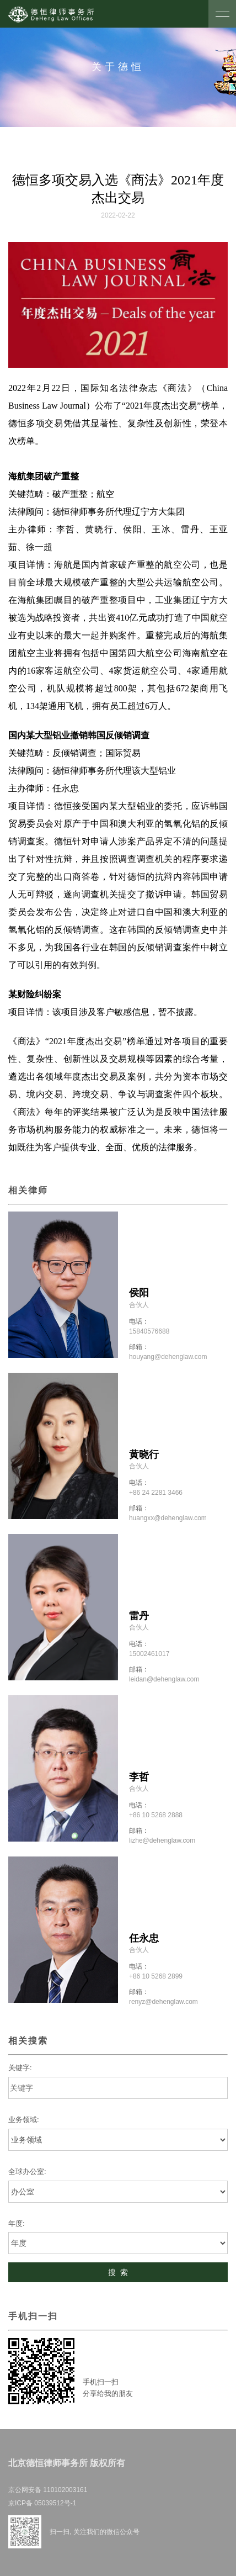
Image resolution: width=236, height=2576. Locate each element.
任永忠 (144, 1938)
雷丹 (139, 1615)
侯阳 (139, 1292)
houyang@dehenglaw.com (168, 1357)
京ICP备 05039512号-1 (42, 2503)
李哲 (139, 1776)
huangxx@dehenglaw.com (168, 1518)
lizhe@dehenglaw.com (162, 1840)
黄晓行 (144, 1454)
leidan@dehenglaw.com (164, 1679)
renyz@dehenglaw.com (163, 2002)
